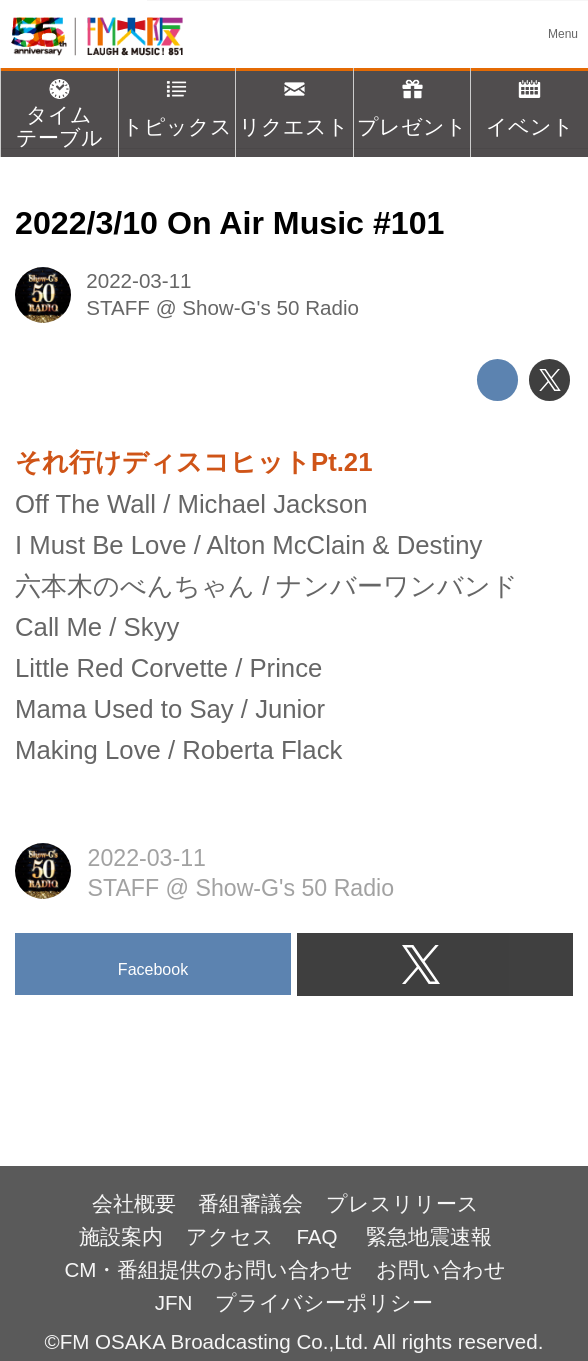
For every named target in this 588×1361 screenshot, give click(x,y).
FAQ (319, 1236)
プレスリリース (402, 1203)
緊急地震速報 (429, 1236)
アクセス (230, 1236)
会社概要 (134, 1203)
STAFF (118, 307)
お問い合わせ (441, 1269)
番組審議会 (250, 1203)
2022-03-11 (138, 280)
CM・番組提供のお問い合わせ (208, 1269)
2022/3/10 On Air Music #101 (229, 223)
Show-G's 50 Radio (270, 307)
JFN (174, 1302)
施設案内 (121, 1236)
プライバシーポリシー (324, 1302)
